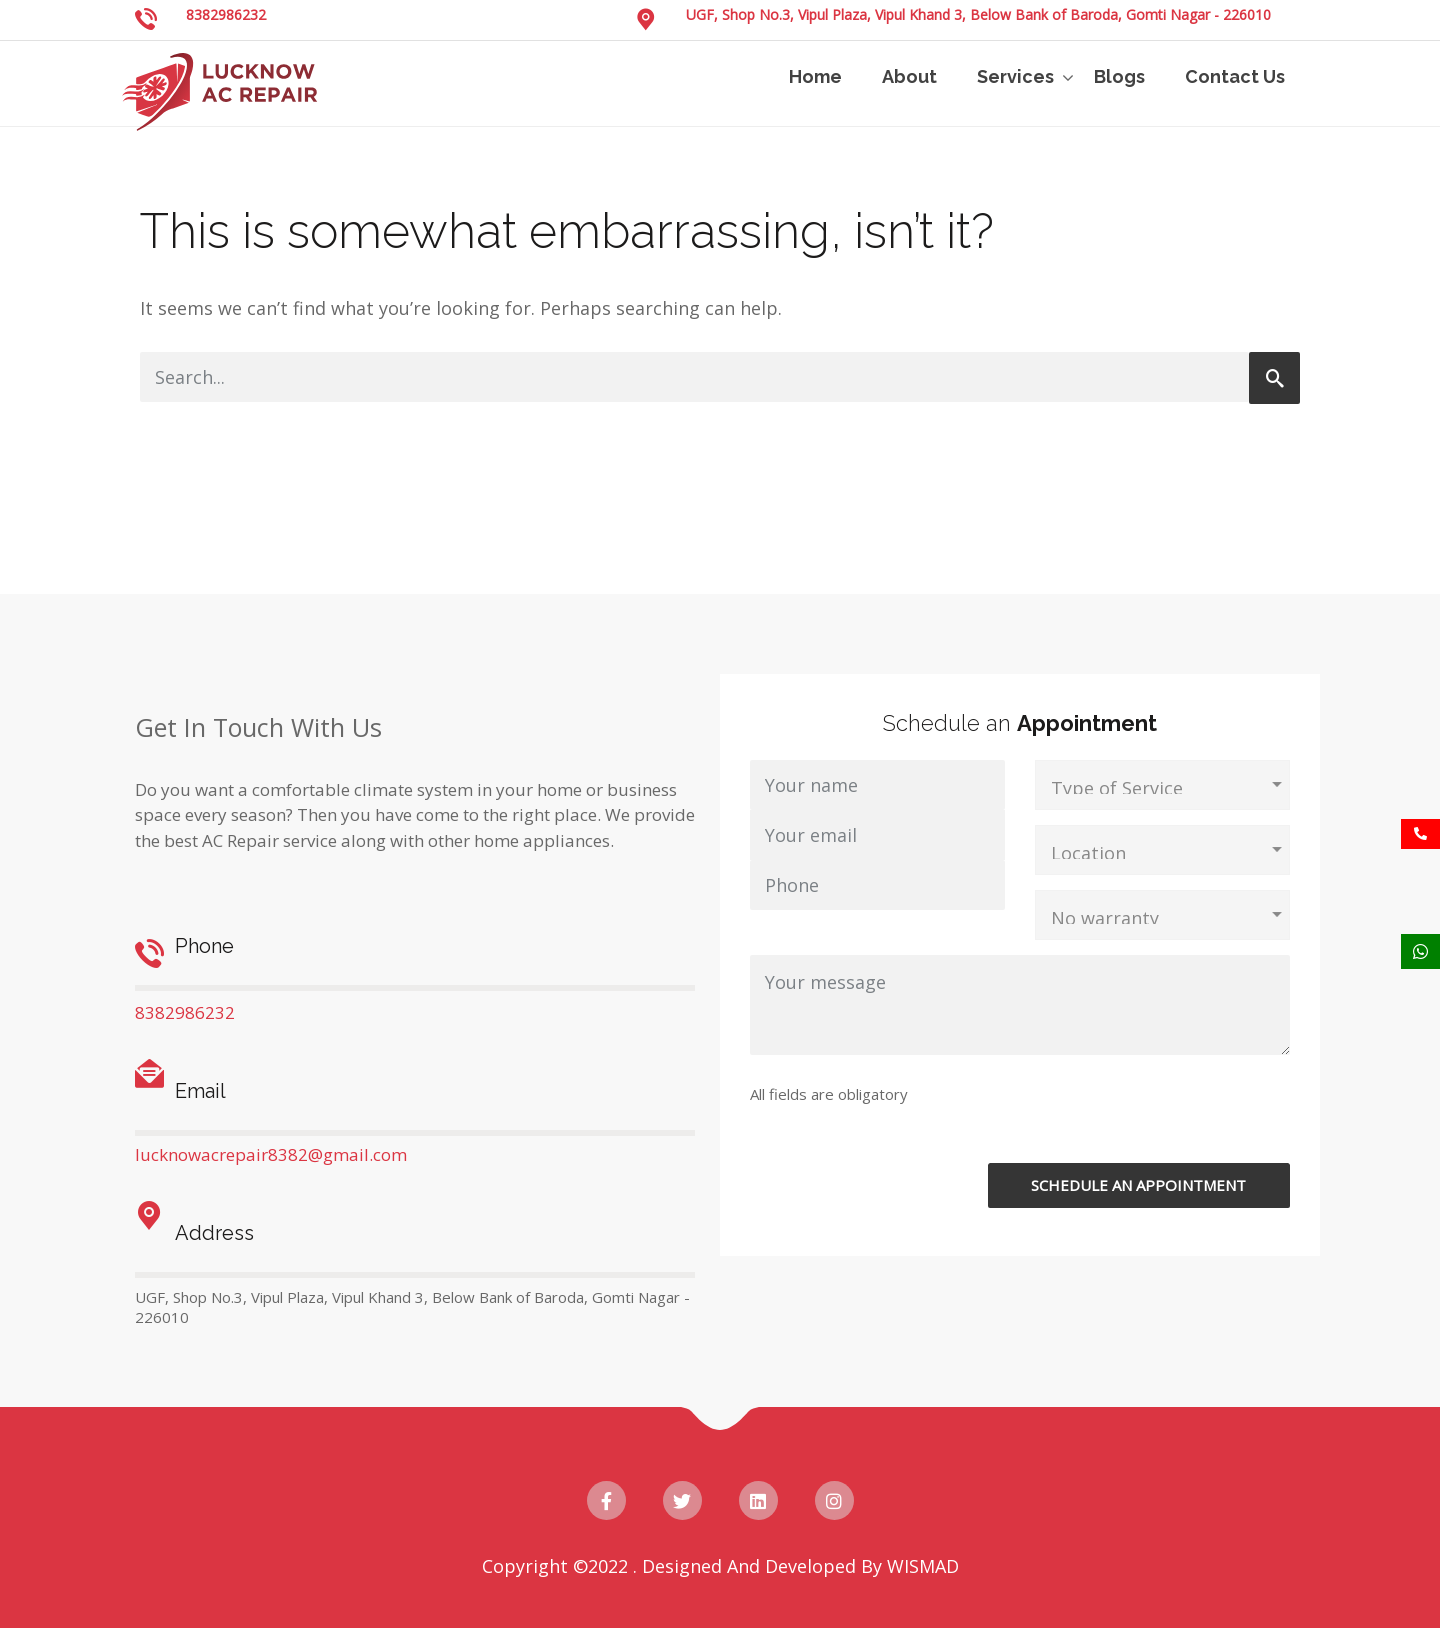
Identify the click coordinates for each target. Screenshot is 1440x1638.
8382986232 (226, 14)
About (909, 76)
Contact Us (1235, 76)
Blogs (1119, 76)
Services (1015, 76)
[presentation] (1140, 1124)
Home (815, 76)
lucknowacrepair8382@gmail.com (271, 1154)
